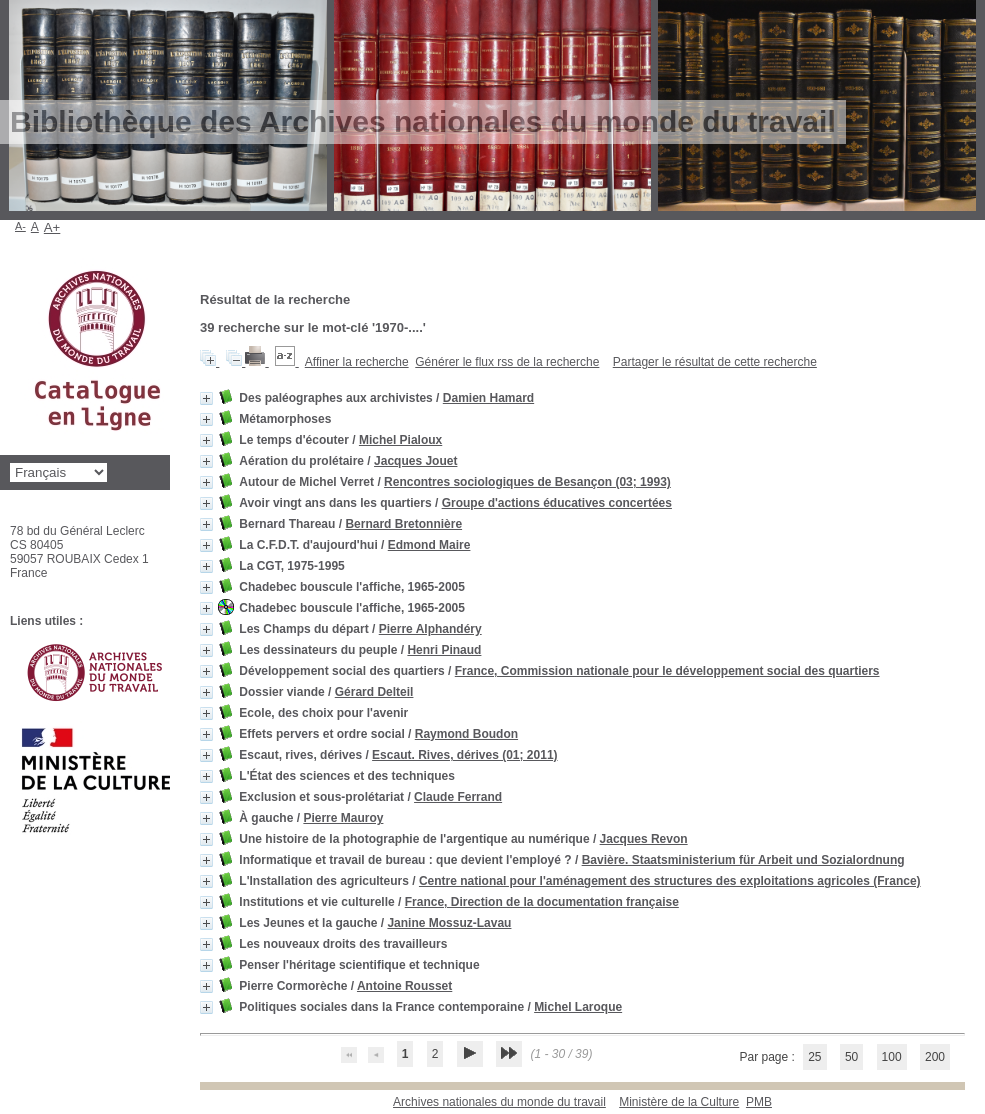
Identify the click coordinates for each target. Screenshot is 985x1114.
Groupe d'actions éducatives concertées (557, 503)
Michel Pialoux (400, 440)
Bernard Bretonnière (403, 524)
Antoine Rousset (404, 986)
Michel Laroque (578, 1007)
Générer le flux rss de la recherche (507, 362)
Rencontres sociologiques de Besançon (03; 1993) (527, 482)
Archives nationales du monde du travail (499, 1102)
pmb (759, 1102)
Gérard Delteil (374, 692)
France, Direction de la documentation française (542, 902)
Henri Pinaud (444, 650)
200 (935, 1057)
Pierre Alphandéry (430, 629)
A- (20, 226)
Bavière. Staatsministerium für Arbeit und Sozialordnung (743, 860)
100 (892, 1057)
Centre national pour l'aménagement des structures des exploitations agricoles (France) (670, 881)
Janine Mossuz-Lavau (449, 923)
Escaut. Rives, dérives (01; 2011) (464, 755)
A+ (52, 227)
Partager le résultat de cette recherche (715, 362)
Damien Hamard (488, 398)
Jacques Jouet (415, 461)
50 (851, 1057)
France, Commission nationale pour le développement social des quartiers (667, 671)
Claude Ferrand (458, 797)
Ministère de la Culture (679, 1102)
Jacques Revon (644, 839)
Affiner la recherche (357, 362)
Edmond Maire (429, 545)
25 (814, 1057)
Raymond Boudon (466, 734)
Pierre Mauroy (343, 818)
